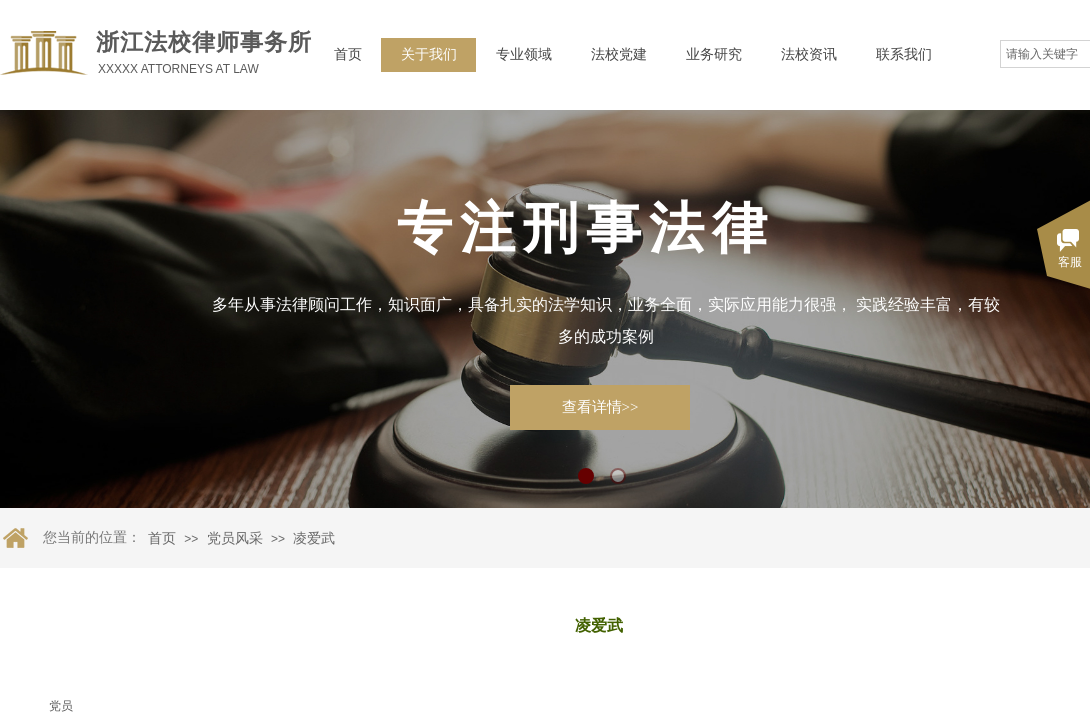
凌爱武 (314, 538)
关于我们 (429, 54)
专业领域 (524, 54)
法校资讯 (809, 54)
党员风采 (235, 538)
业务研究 (714, 54)
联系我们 (904, 54)
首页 (348, 54)
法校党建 (619, 54)
